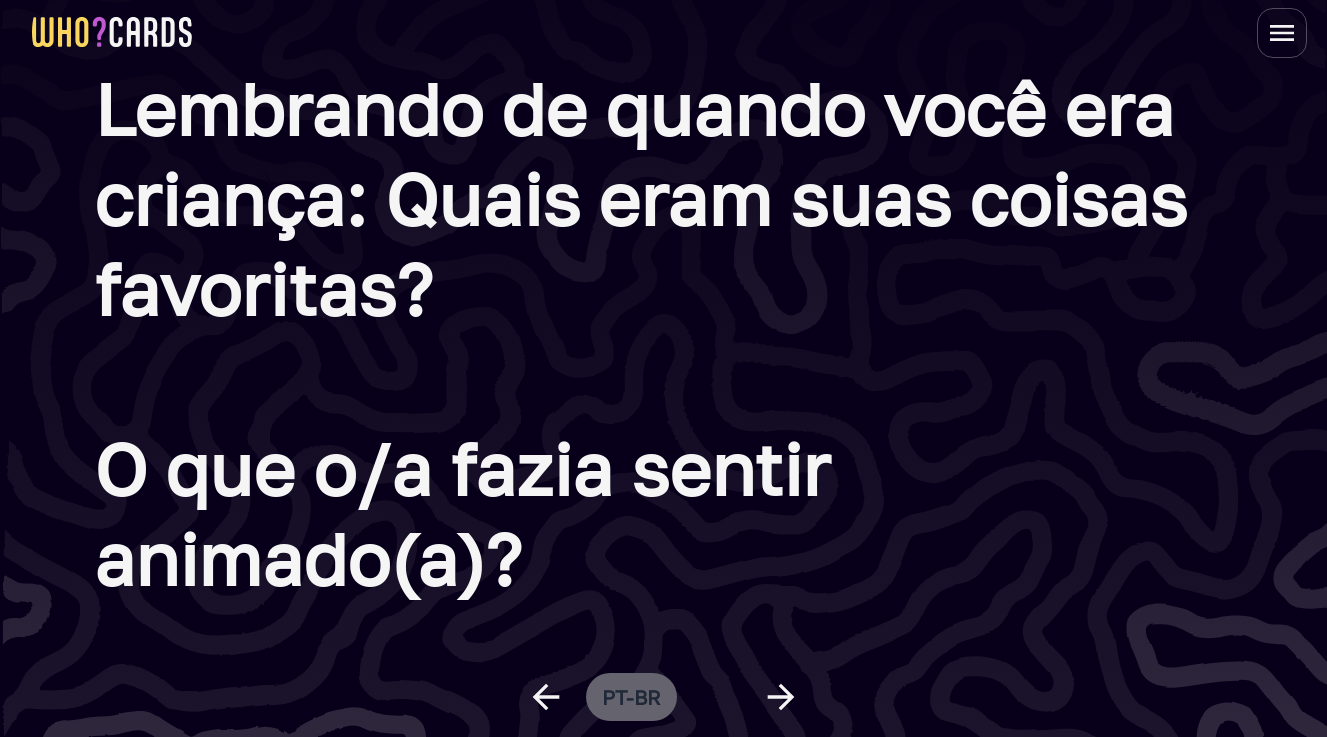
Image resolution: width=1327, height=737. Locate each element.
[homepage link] (112, 32)
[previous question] (546, 697)
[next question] (781, 697)
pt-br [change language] (631, 697)
